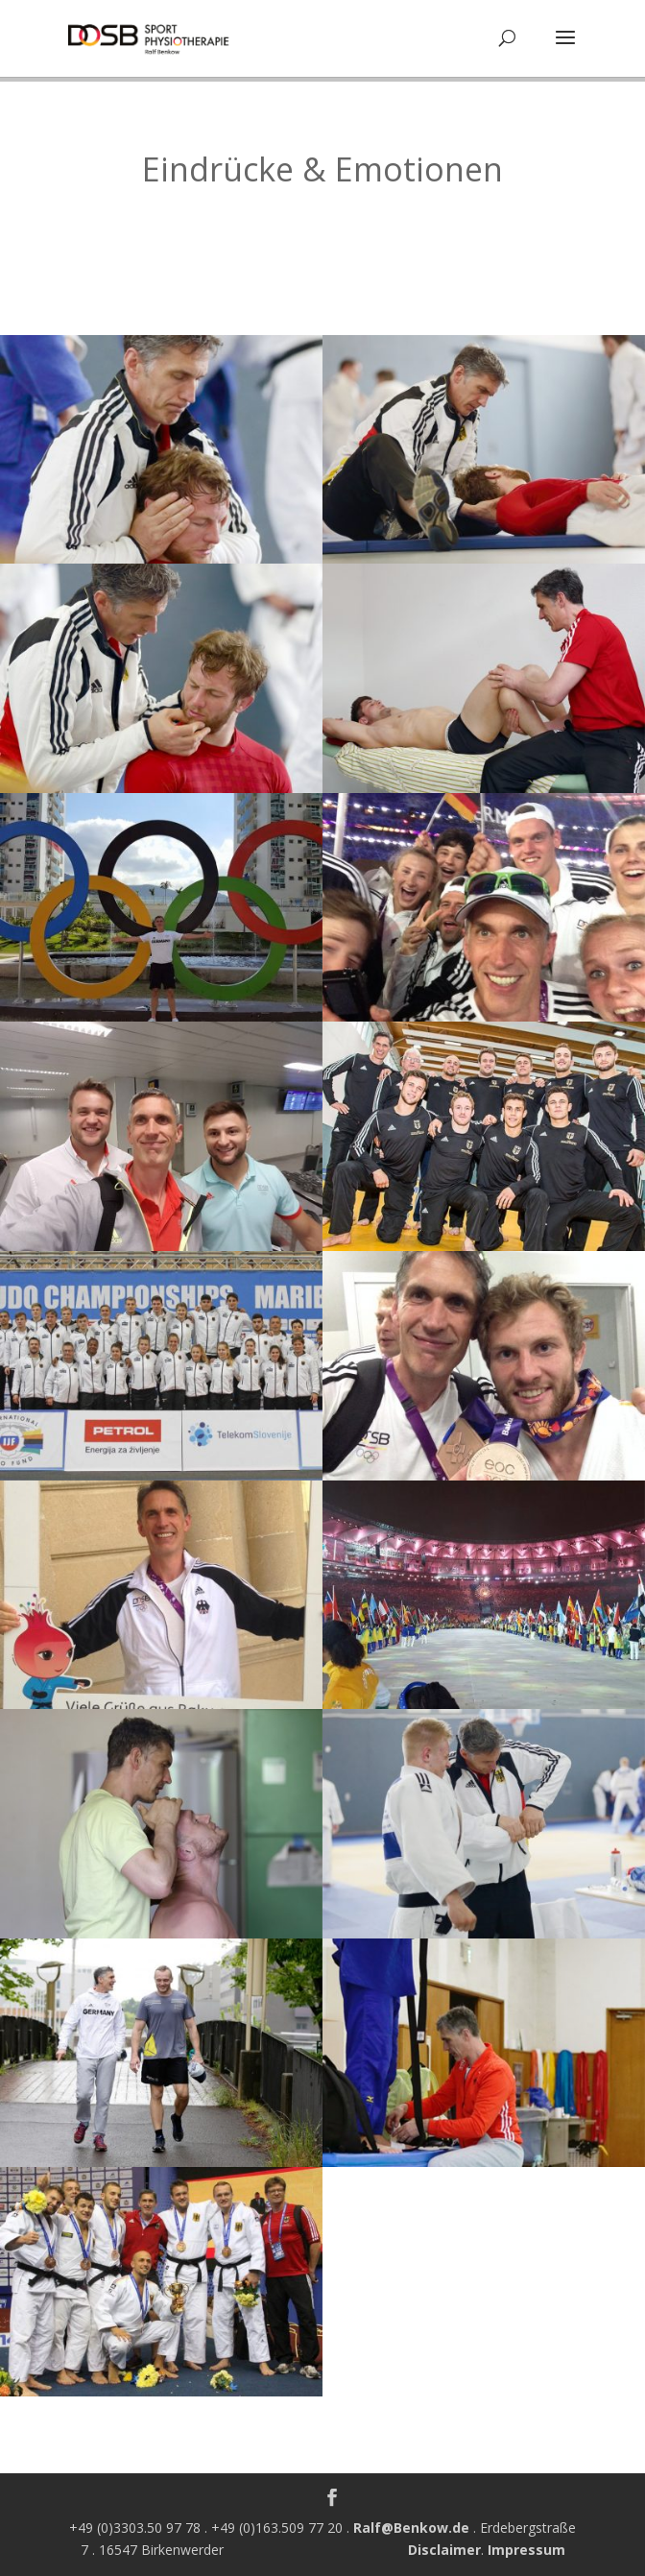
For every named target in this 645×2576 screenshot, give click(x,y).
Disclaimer (444, 2549)
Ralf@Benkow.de (411, 2527)
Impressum (526, 2549)
